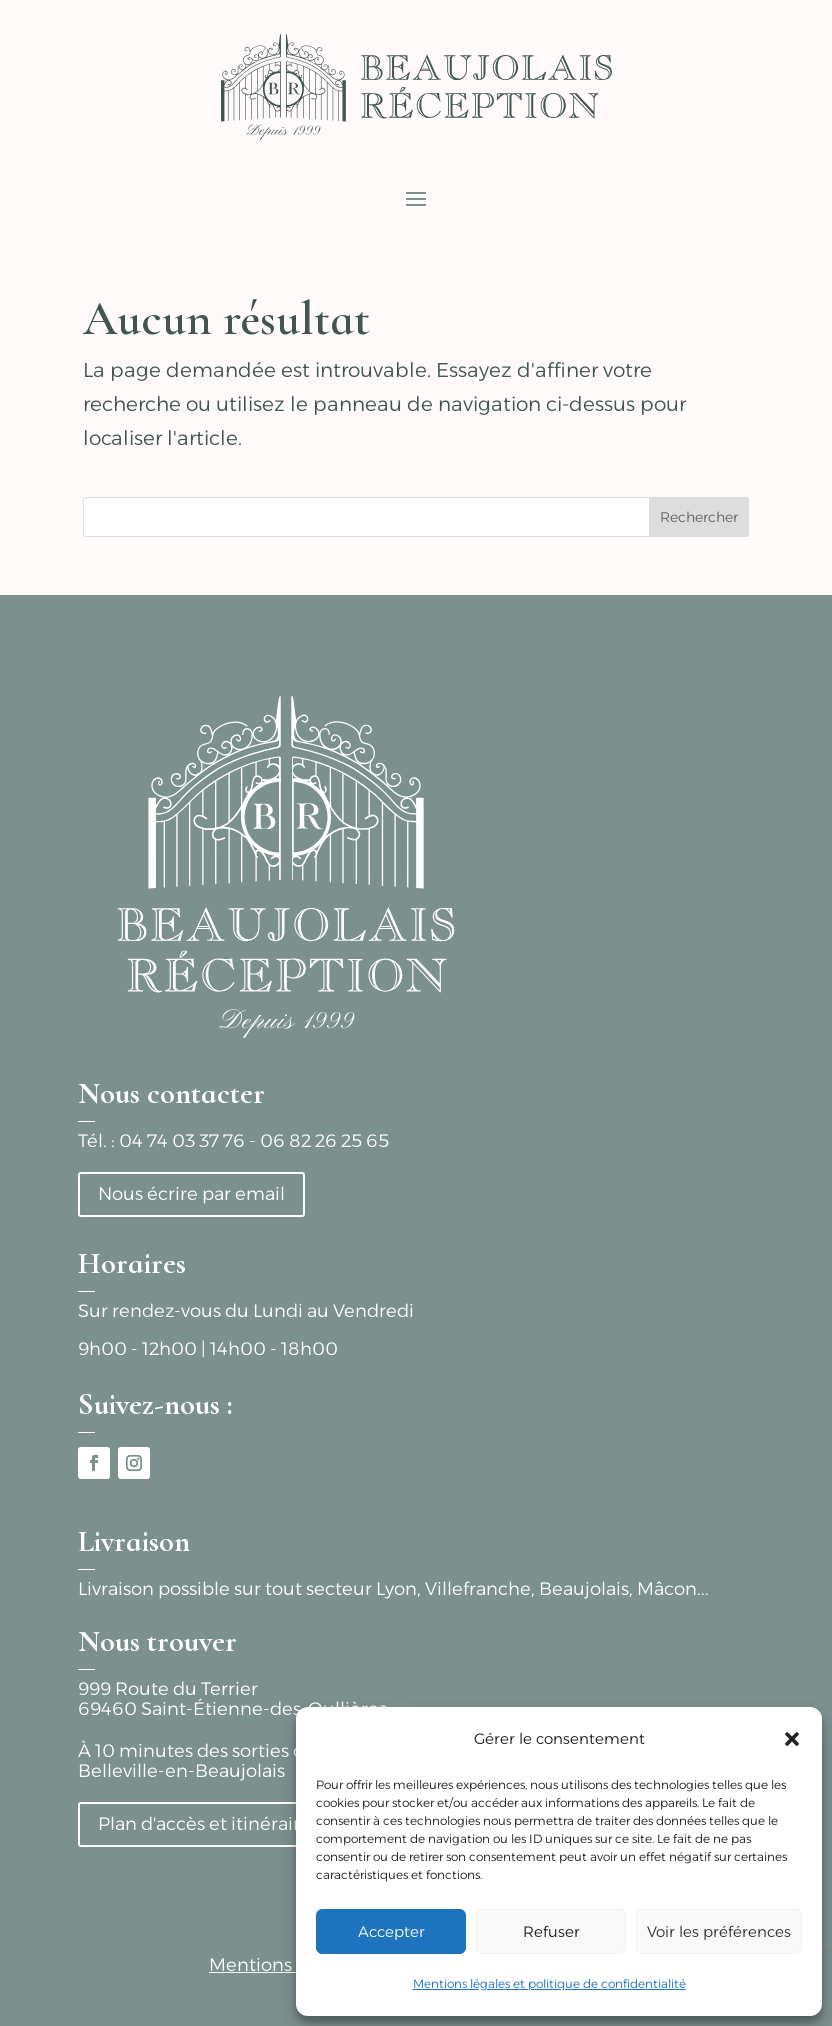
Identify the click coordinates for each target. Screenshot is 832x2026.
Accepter (391, 1931)
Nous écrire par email (191, 1194)
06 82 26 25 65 (324, 1141)
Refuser (551, 1931)
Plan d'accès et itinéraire (204, 1824)
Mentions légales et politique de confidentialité (549, 1983)
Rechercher (699, 517)
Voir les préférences (719, 1931)
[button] (792, 1739)
